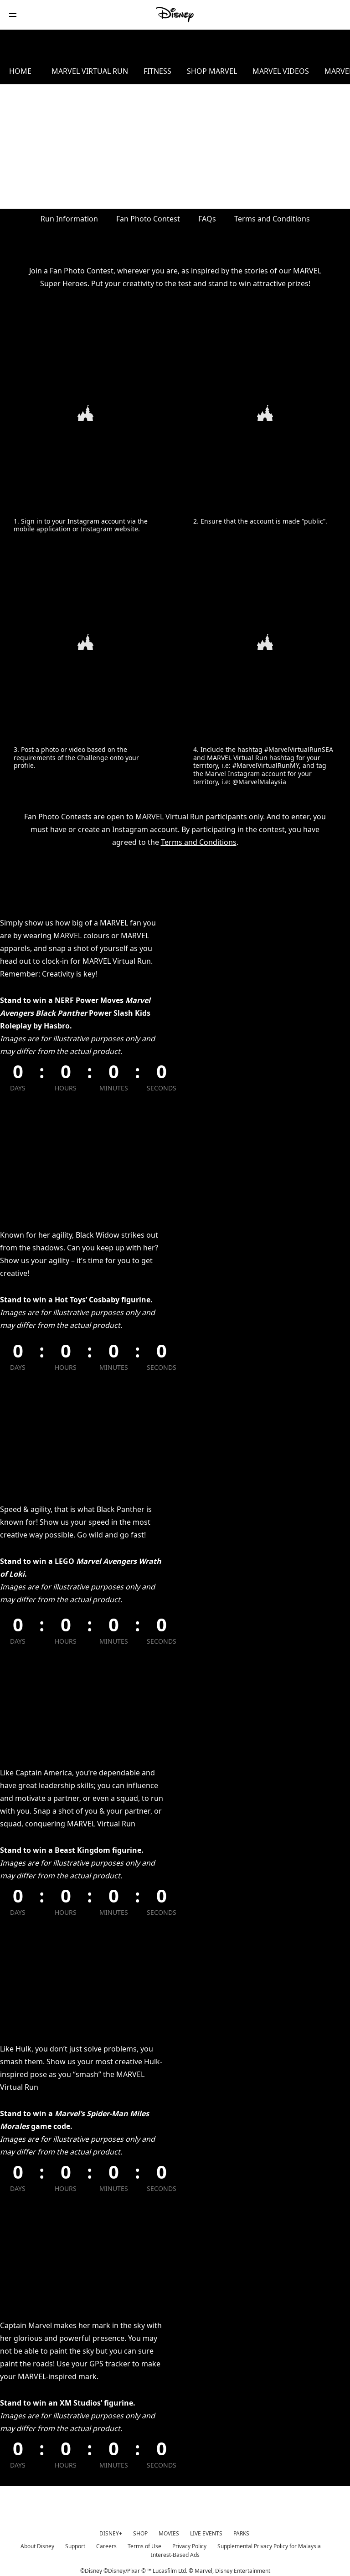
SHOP (140, 2531)
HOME (20, 71)
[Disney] (175, 14)
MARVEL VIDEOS (309, 71)
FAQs (207, 218)
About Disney (37, 2544)
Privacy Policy (189, 2544)
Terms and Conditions (272, 218)
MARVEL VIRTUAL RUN (91, 71)
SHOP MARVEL (231, 71)
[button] (13, 15)
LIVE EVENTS (206, 2531)
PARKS (241, 2531)
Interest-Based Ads (175, 2552)
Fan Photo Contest (148, 218)
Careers (106, 2544)
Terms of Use (144, 2544)
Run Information (69, 218)
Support (75, 2544)
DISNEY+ (110, 2531)
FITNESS (168, 71)
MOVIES (169, 2531)
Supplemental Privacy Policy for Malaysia (269, 2544)
